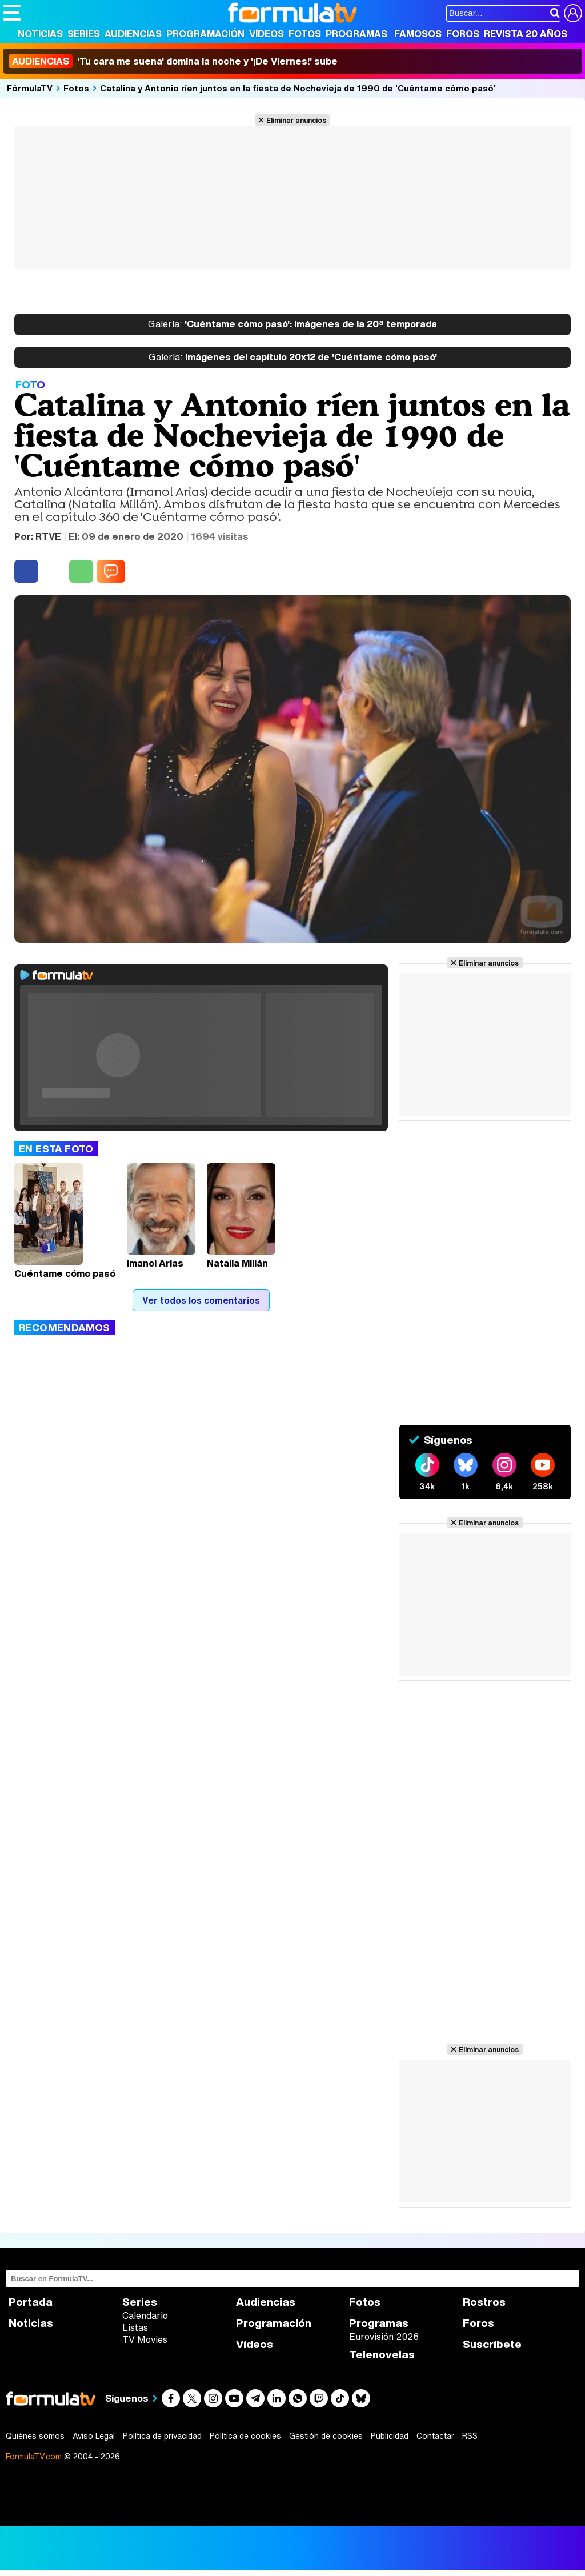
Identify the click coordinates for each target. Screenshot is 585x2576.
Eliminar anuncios (296, 120)
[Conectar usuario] (573, 13)
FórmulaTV (30, 88)
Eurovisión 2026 (384, 2336)
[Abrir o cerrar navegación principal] (12, 13)
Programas (356, 34)
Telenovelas (382, 2354)
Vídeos (266, 34)
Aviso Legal (94, 2436)
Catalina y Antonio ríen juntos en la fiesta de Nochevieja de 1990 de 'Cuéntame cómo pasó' (298, 88)
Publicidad (389, 2436)
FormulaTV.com (34, 2456)
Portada (31, 2302)
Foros (462, 34)
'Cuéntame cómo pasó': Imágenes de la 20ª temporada (292, 324)
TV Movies (144, 2339)
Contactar (435, 2436)
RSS (470, 2436)
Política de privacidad (162, 2436)
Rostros (484, 2302)
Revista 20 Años (525, 34)
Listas (135, 2327)
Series (83, 34)
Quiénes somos (35, 2436)
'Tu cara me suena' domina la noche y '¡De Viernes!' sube (173, 61)
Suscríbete (492, 2344)
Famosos (418, 34)
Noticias (40, 34)
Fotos (305, 34)
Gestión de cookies (326, 2436)
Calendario (145, 2315)
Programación (205, 34)
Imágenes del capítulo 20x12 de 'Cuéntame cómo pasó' (293, 357)
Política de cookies (245, 2436)
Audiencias (133, 34)
